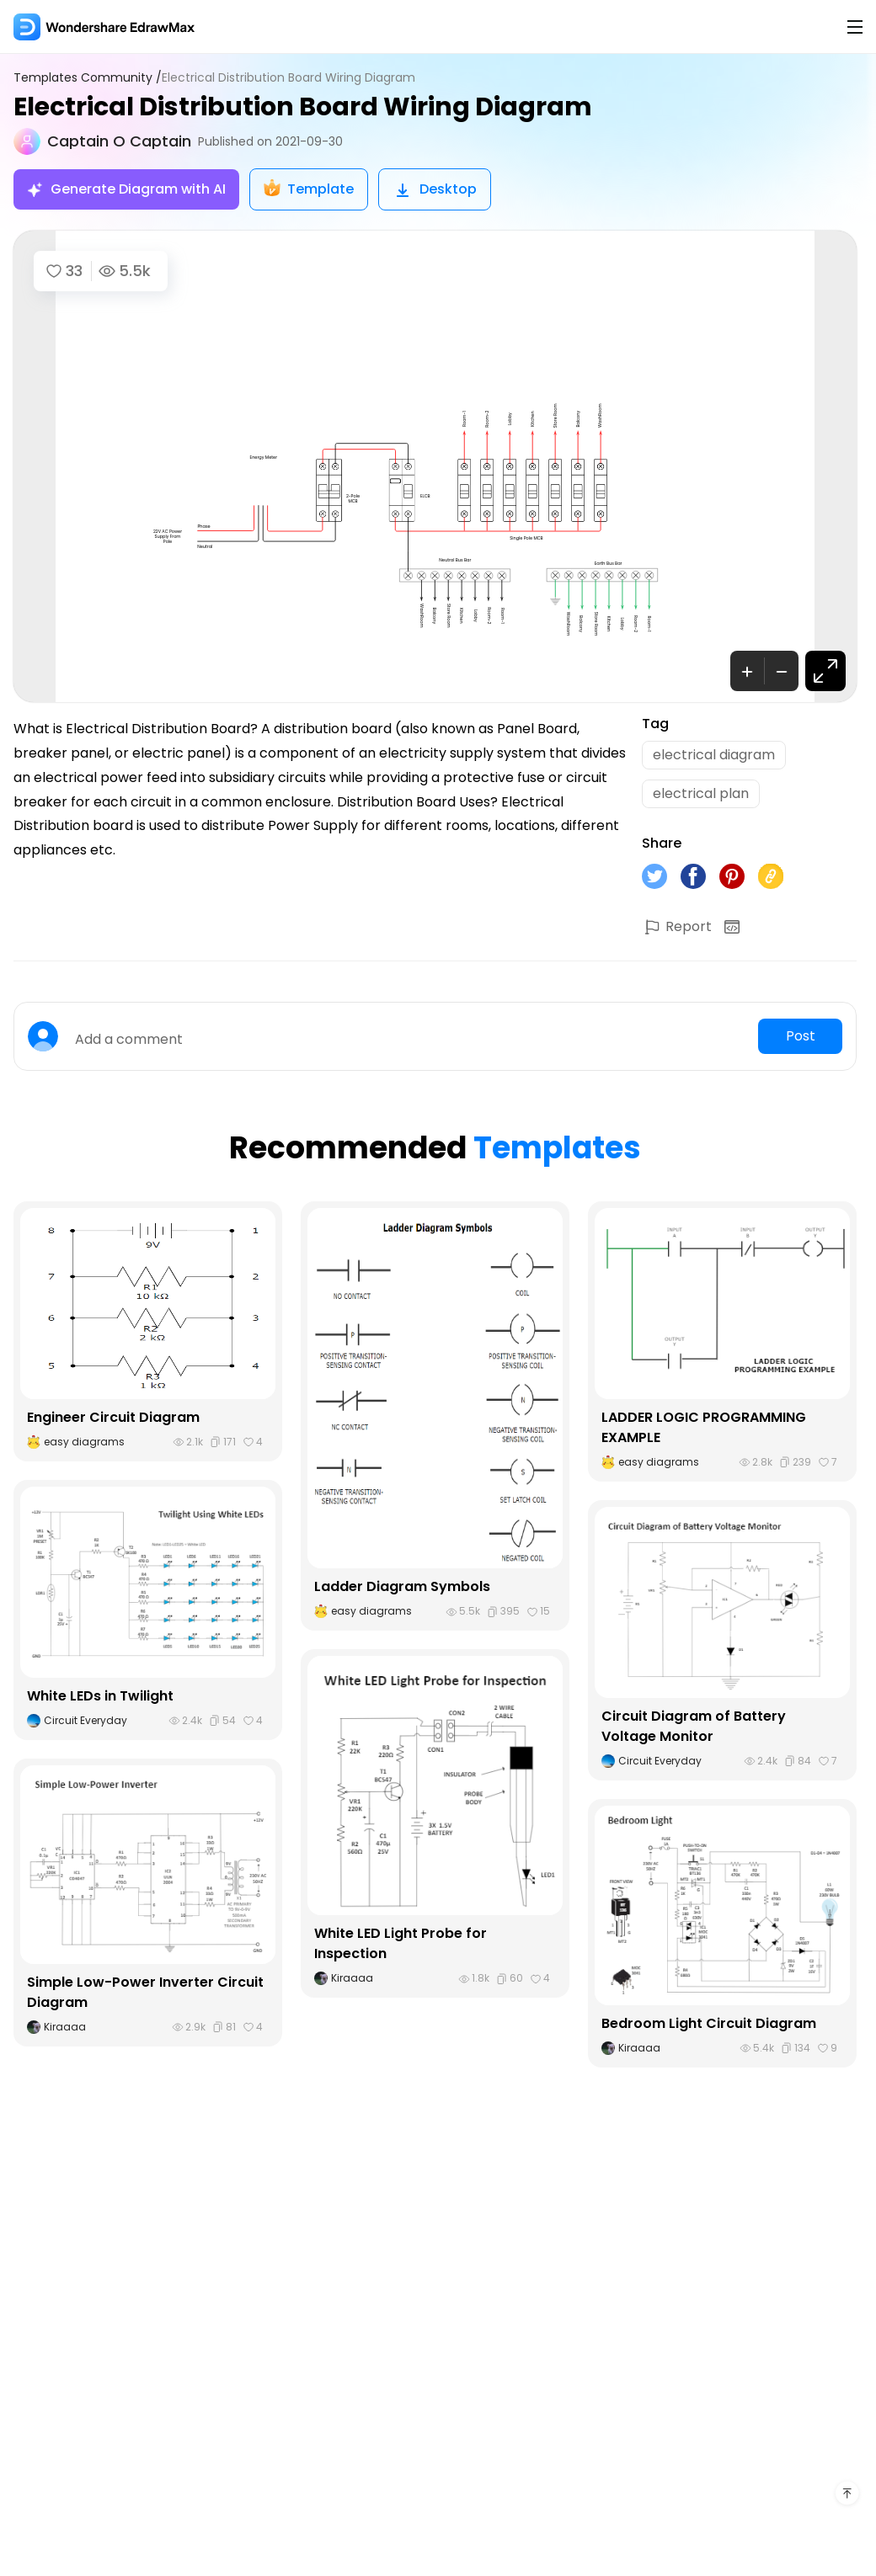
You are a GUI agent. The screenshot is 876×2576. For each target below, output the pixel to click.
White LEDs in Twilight (100, 1696)
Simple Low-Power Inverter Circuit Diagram (145, 1992)
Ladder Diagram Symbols (402, 1586)
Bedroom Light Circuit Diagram (708, 2023)
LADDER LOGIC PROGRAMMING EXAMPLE (703, 1427)
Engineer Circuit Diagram (113, 1417)
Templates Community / (87, 78)
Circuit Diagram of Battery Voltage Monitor (693, 1726)
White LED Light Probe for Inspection (400, 1943)
